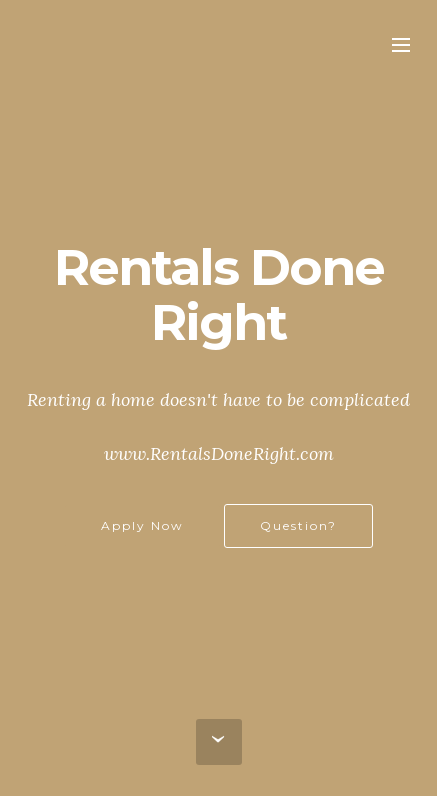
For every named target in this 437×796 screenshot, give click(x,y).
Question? (298, 525)
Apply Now (142, 525)
